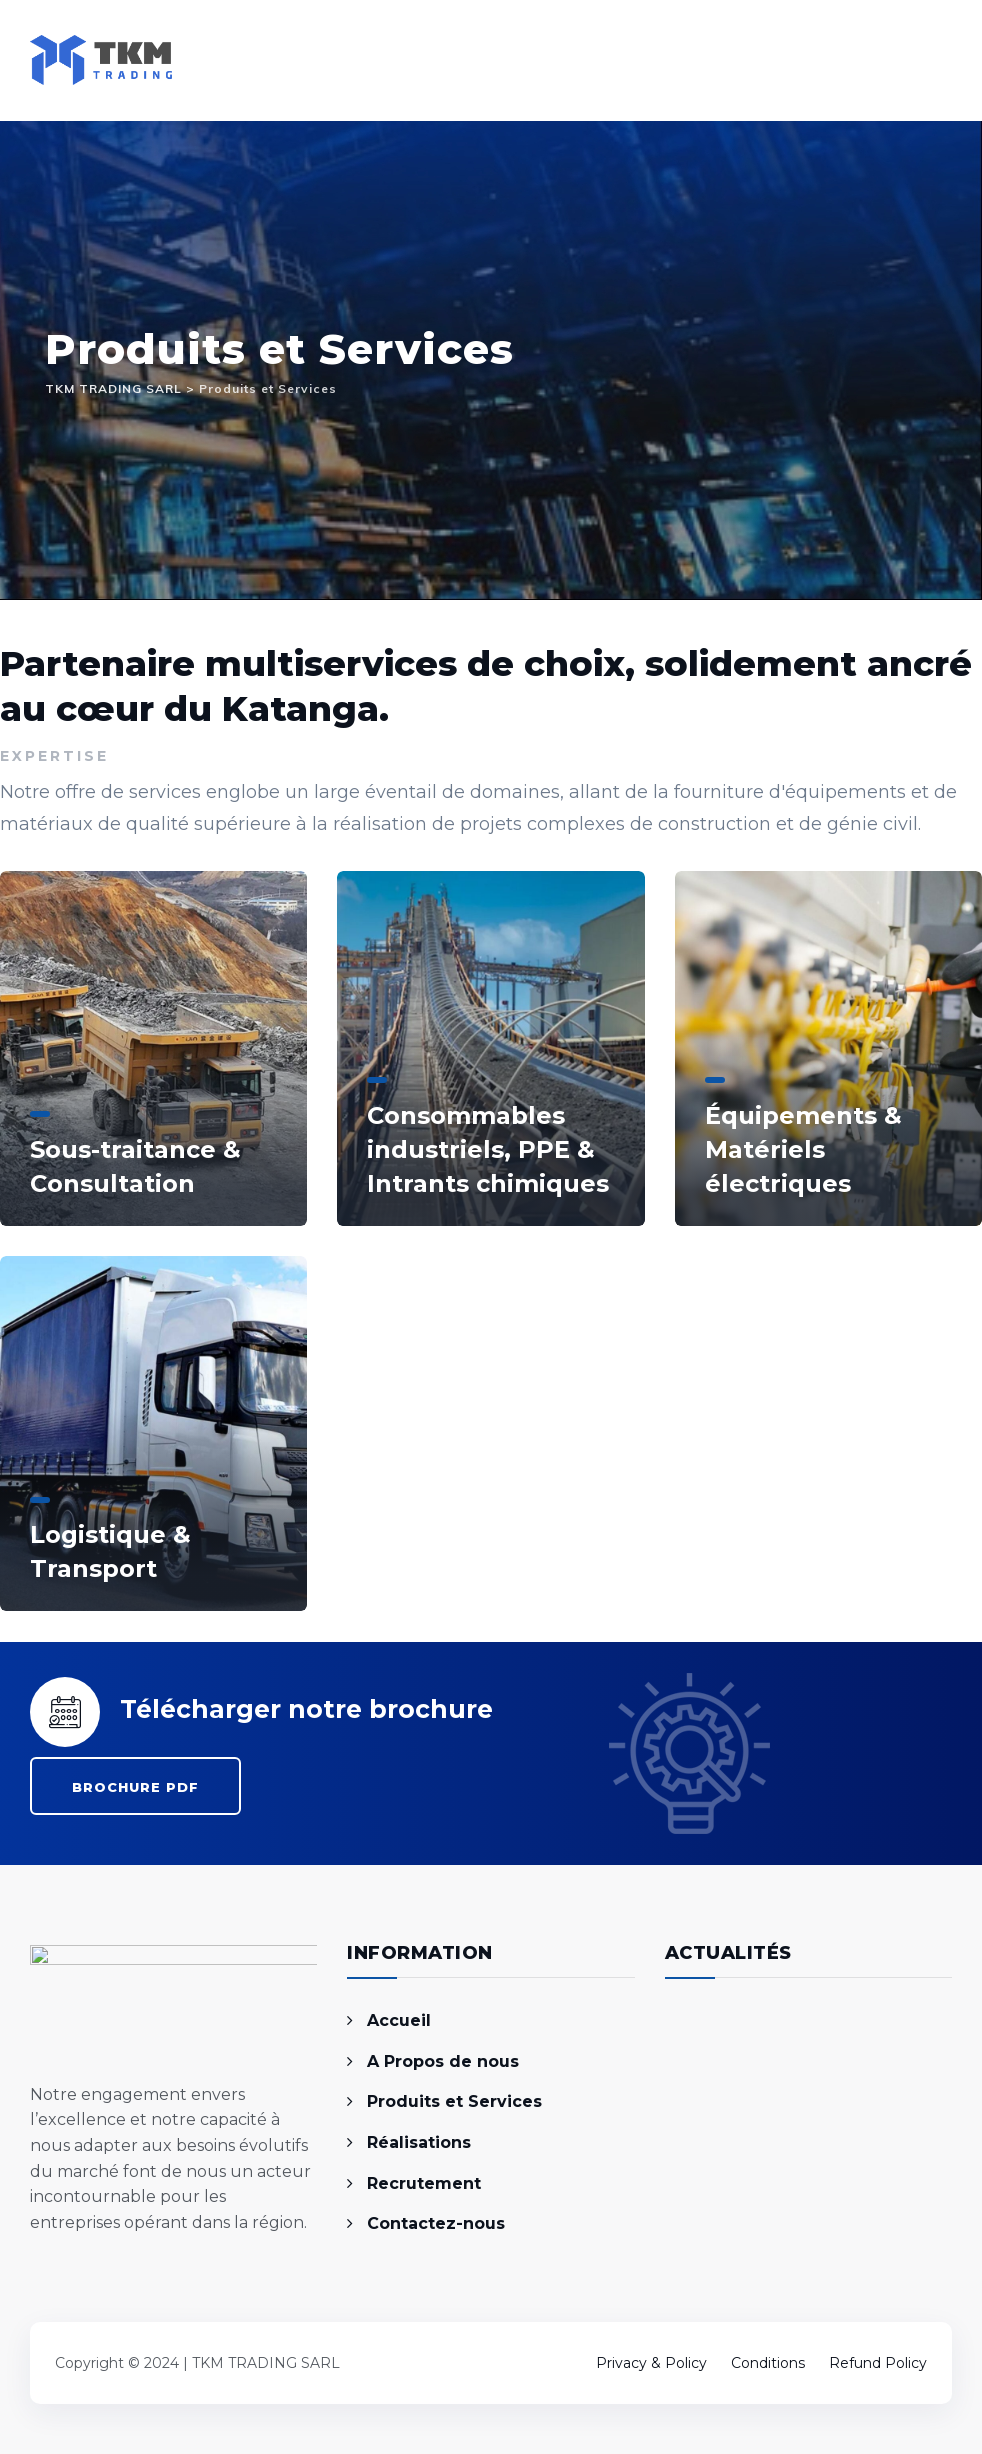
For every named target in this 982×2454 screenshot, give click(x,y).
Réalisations (419, 2142)
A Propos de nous (443, 2061)
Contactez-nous (436, 2223)
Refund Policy (878, 2363)
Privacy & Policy (651, 2363)
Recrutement (424, 2183)
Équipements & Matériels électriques (803, 1149)
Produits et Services (454, 2101)
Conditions (768, 2363)
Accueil (399, 2020)
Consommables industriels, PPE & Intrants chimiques (488, 1149)
